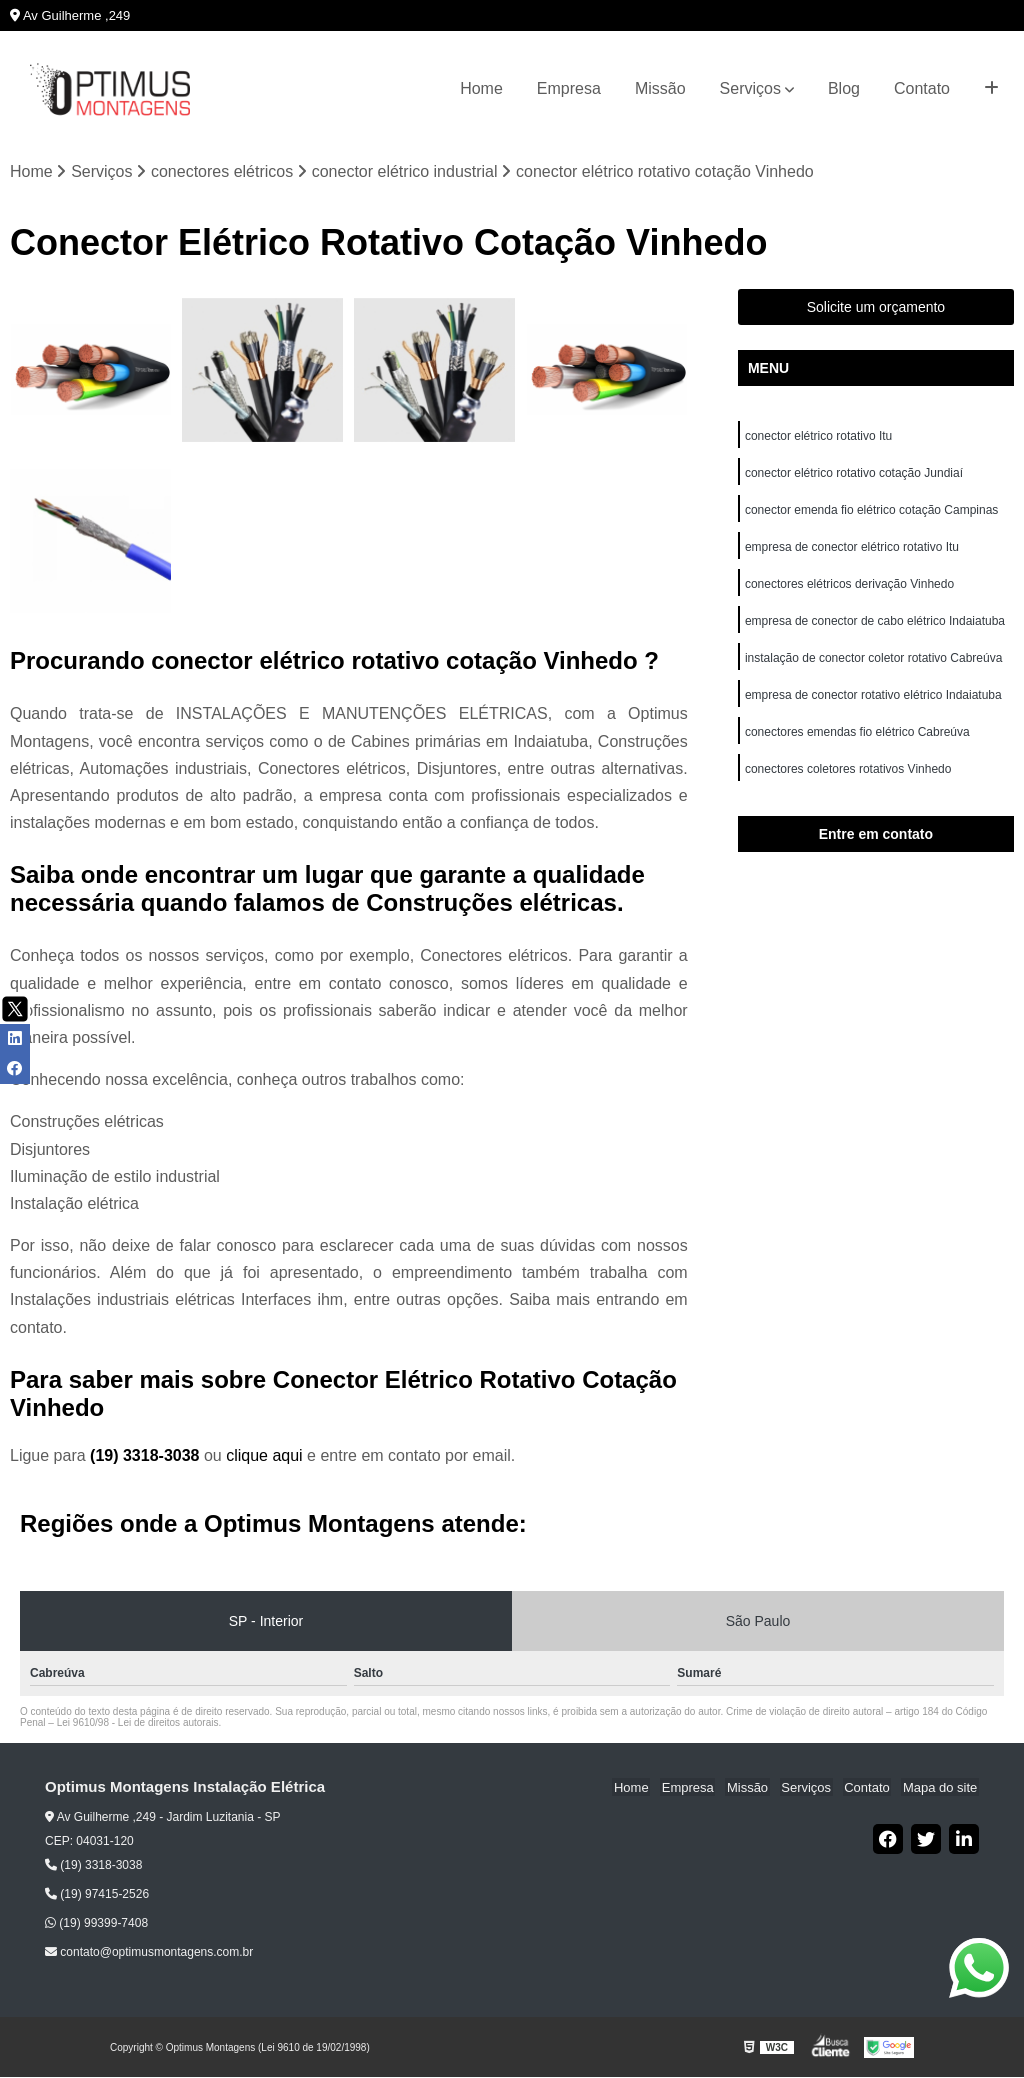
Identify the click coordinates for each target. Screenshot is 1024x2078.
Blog (844, 88)
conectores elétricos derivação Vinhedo (851, 589)
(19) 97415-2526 (97, 1895)
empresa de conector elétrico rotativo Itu (853, 551)
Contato (922, 88)
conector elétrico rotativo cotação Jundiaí (854, 475)
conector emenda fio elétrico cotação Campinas (871, 513)
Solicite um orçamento (876, 308)
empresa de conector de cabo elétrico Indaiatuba (877, 627)
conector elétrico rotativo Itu (820, 437)
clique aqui (264, 1456)
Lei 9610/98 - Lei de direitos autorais (138, 1723)
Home (481, 88)
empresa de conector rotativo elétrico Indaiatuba (875, 703)
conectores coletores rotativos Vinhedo (850, 779)
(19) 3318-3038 (147, 1456)
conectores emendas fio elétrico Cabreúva (857, 741)
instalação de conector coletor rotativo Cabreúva (873, 665)
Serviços (750, 88)
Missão (660, 88)
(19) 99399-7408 (96, 1924)
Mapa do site (941, 1788)
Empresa (569, 88)
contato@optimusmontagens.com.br (149, 1953)
